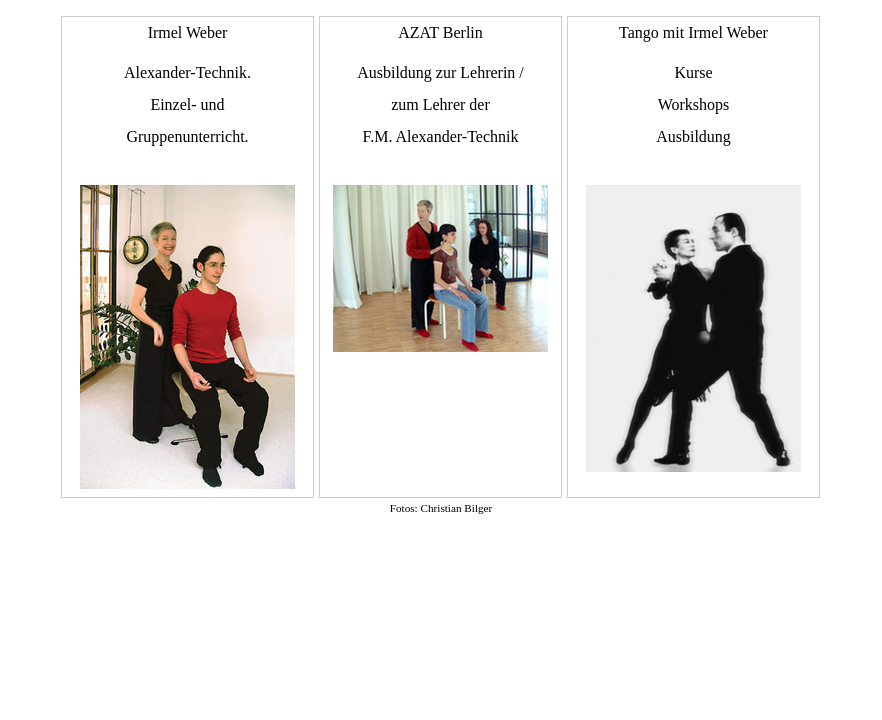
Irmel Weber (187, 256)
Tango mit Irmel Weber (693, 248)
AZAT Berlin (440, 188)
